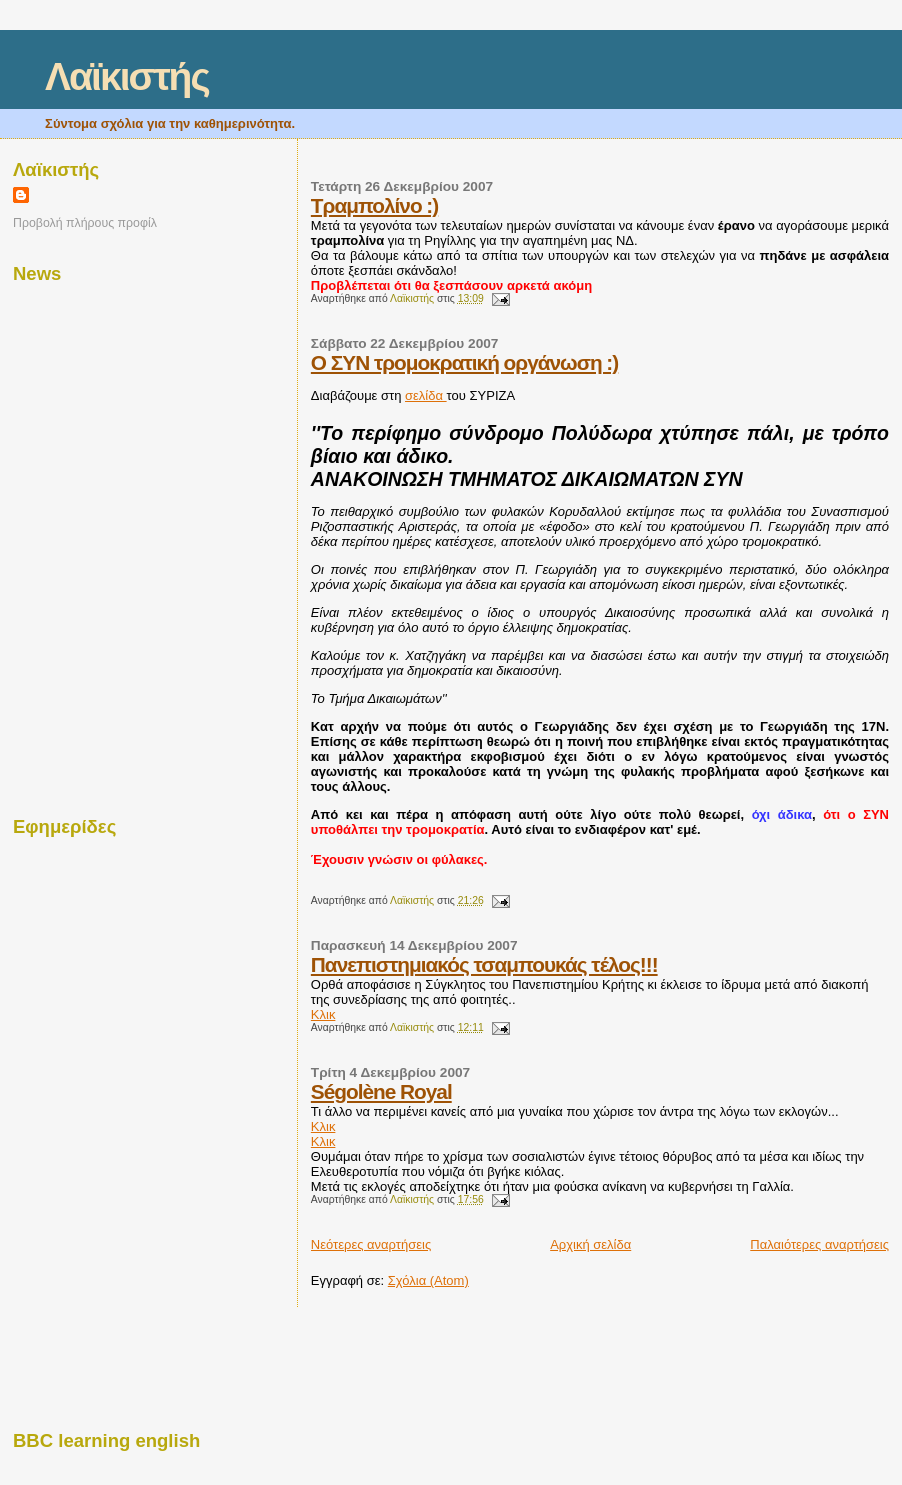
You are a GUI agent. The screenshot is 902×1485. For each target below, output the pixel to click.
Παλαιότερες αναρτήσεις (819, 1244)
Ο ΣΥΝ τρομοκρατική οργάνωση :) (464, 362)
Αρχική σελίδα (590, 1244)
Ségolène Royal (381, 1091)
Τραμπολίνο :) (374, 205)
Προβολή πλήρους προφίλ (85, 223)
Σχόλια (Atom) (428, 1280)
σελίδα (426, 395)
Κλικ (323, 1014)
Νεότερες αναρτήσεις (371, 1244)
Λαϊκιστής (127, 76)
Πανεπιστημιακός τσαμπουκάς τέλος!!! (484, 964)
